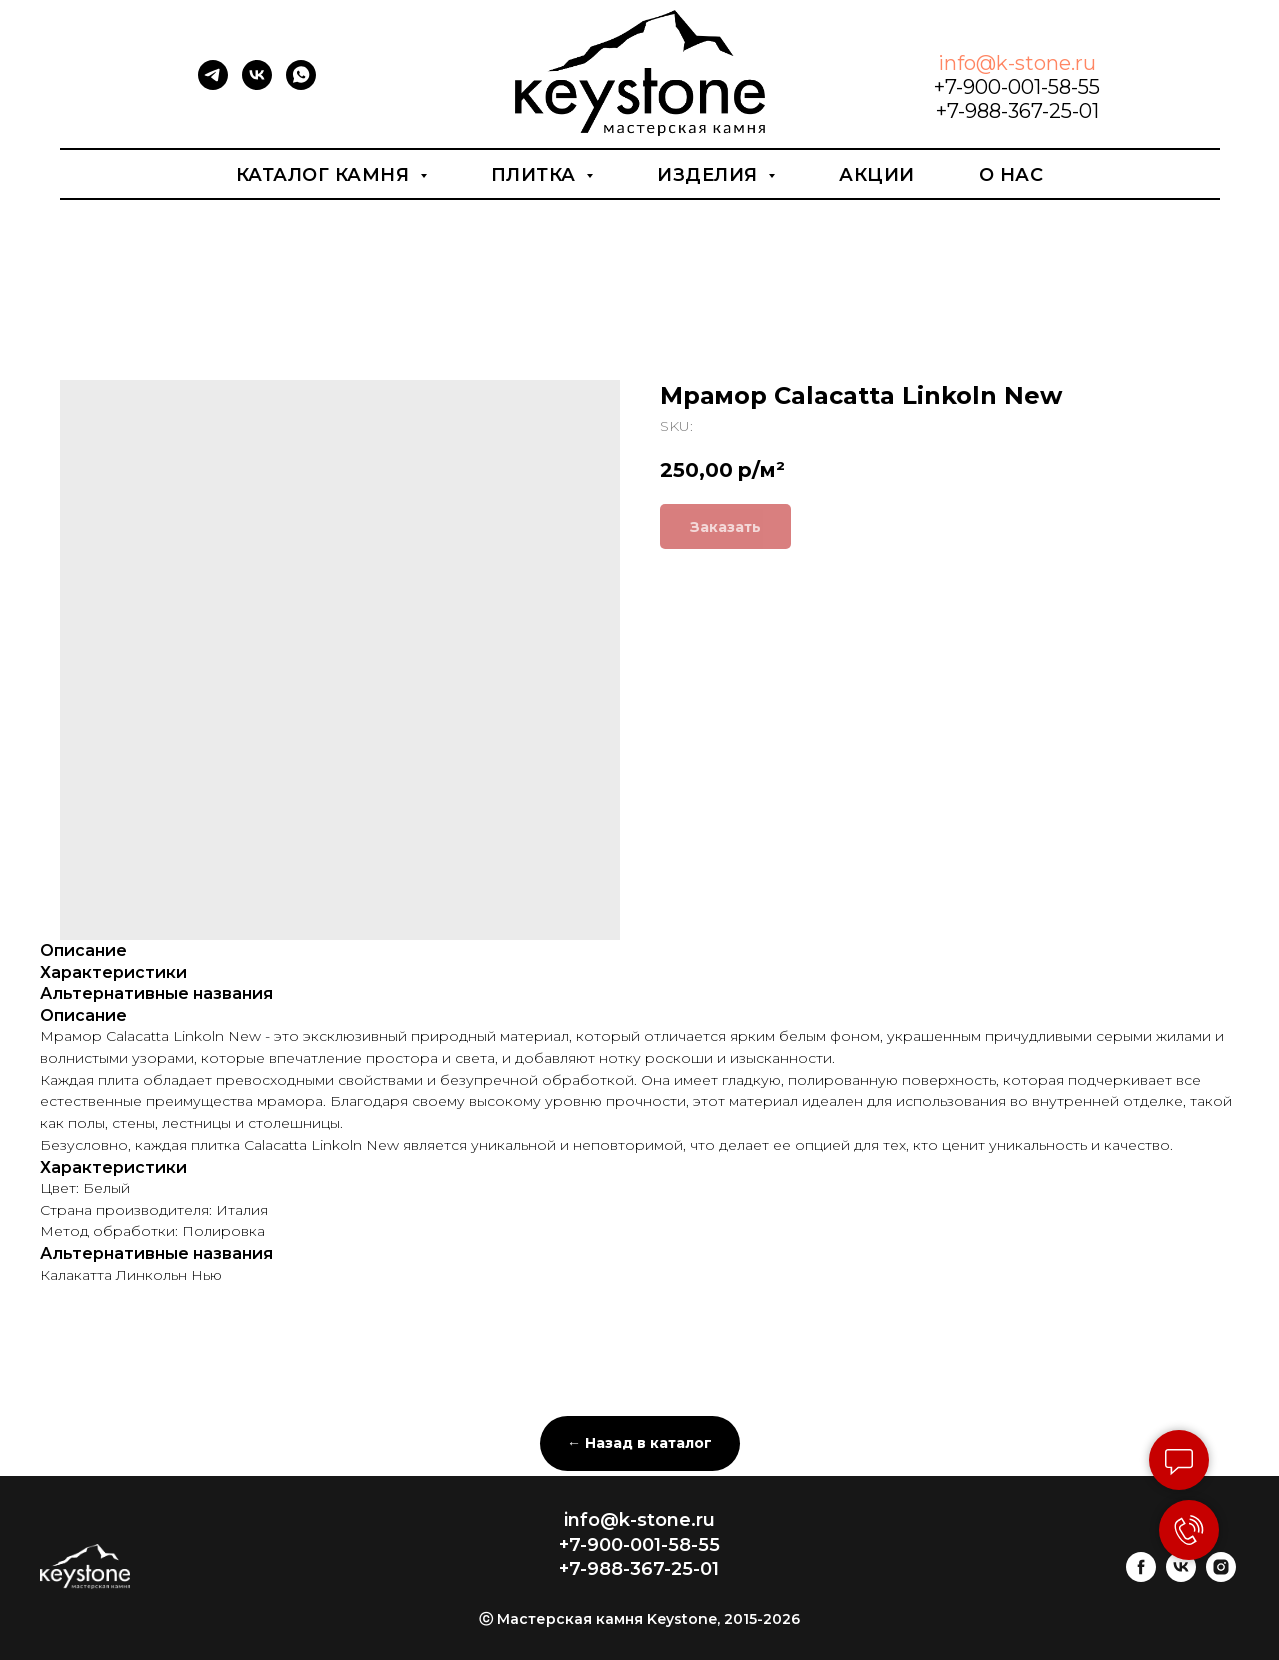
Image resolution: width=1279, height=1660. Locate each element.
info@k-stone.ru (1017, 63)
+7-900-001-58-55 (1017, 87)
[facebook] (1141, 1576)
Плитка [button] (536, 175)
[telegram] (213, 84)
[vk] (257, 84)
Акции (877, 175)
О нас (1011, 175)
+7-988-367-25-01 (1017, 111)
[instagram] (1221, 1576)
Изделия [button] (710, 175)
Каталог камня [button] (325, 175)
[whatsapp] (301, 84)
